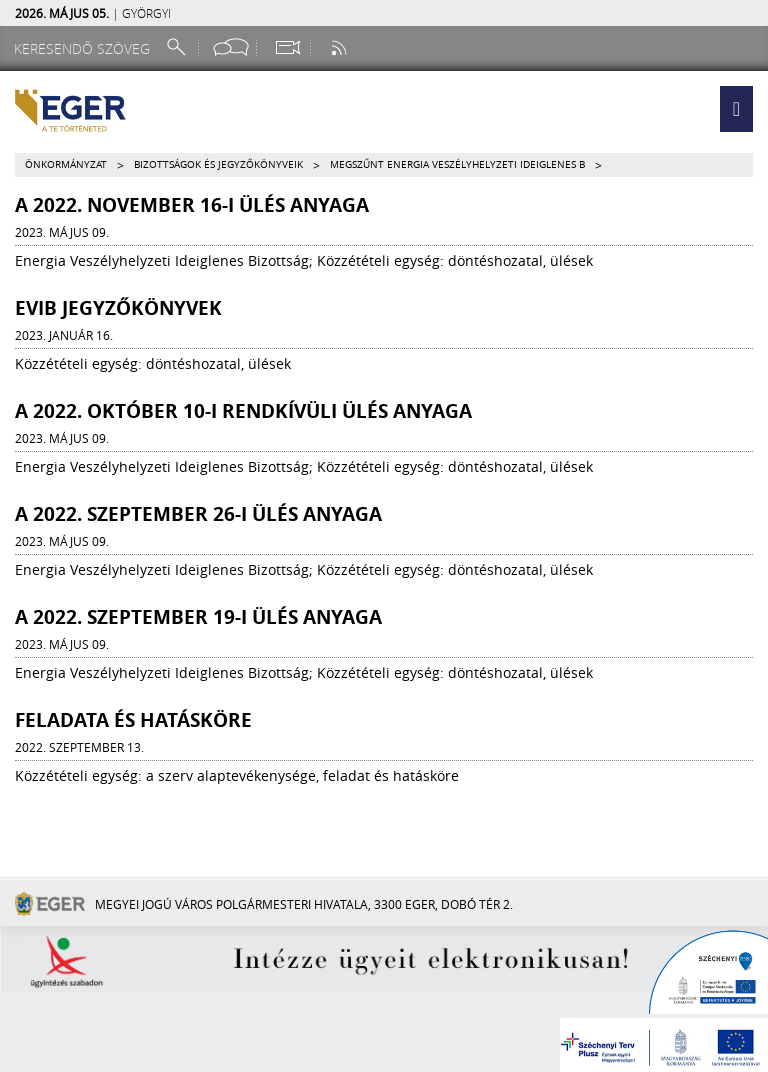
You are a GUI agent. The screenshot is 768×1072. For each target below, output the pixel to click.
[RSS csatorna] (341, 47)
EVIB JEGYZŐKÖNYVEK (118, 308)
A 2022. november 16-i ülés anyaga (192, 205)
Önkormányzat (66, 164)
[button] (736, 109)
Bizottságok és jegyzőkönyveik (218, 164)
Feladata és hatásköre (133, 720)
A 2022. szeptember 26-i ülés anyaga (198, 514)
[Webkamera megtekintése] (287, 47)
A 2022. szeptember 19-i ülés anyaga (198, 617)
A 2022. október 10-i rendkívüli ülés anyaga (243, 411)
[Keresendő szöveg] (85, 48)
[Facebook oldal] (231, 47)
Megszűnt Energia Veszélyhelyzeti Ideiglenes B (457, 164)
